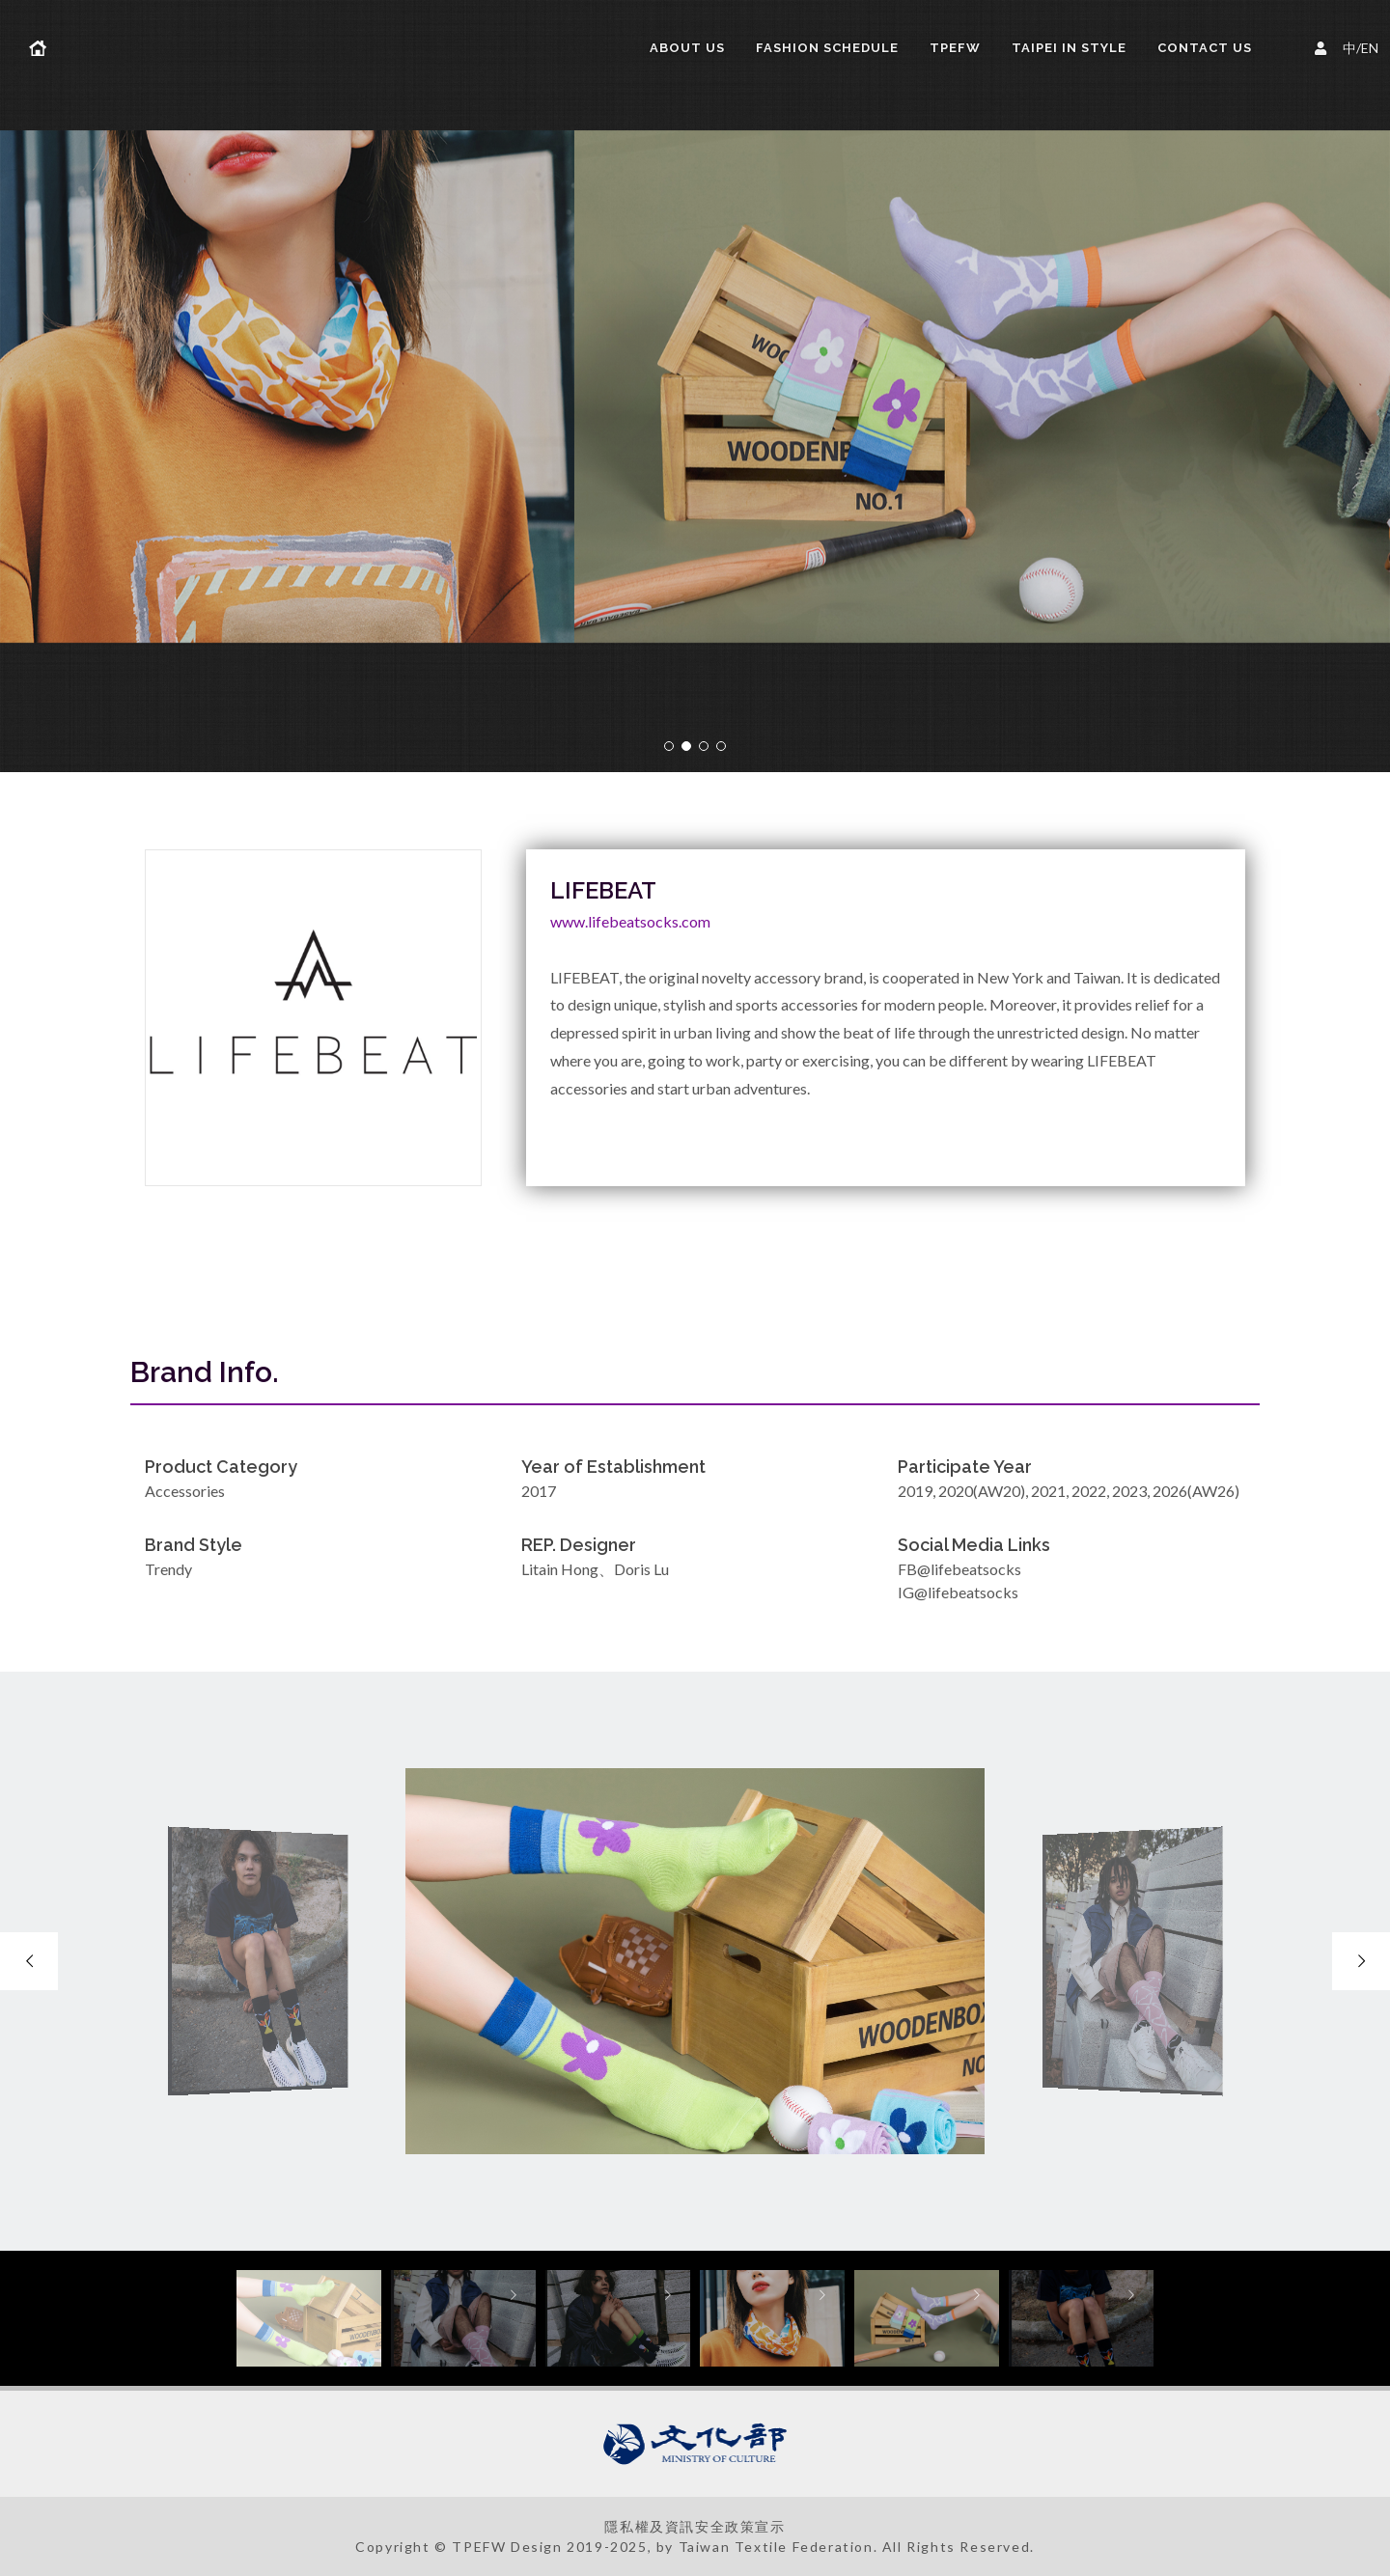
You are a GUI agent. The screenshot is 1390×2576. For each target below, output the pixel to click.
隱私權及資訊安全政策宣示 (694, 2526)
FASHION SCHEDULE (827, 48)
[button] (669, 746)
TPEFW (955, 48)
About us (687, 48)
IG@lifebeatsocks (958, 1592)
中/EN (1349, 46)
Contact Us (1204, 48)
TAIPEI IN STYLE (1069, 48)
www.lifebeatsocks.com (630, 921)
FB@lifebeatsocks (959, 1569)
